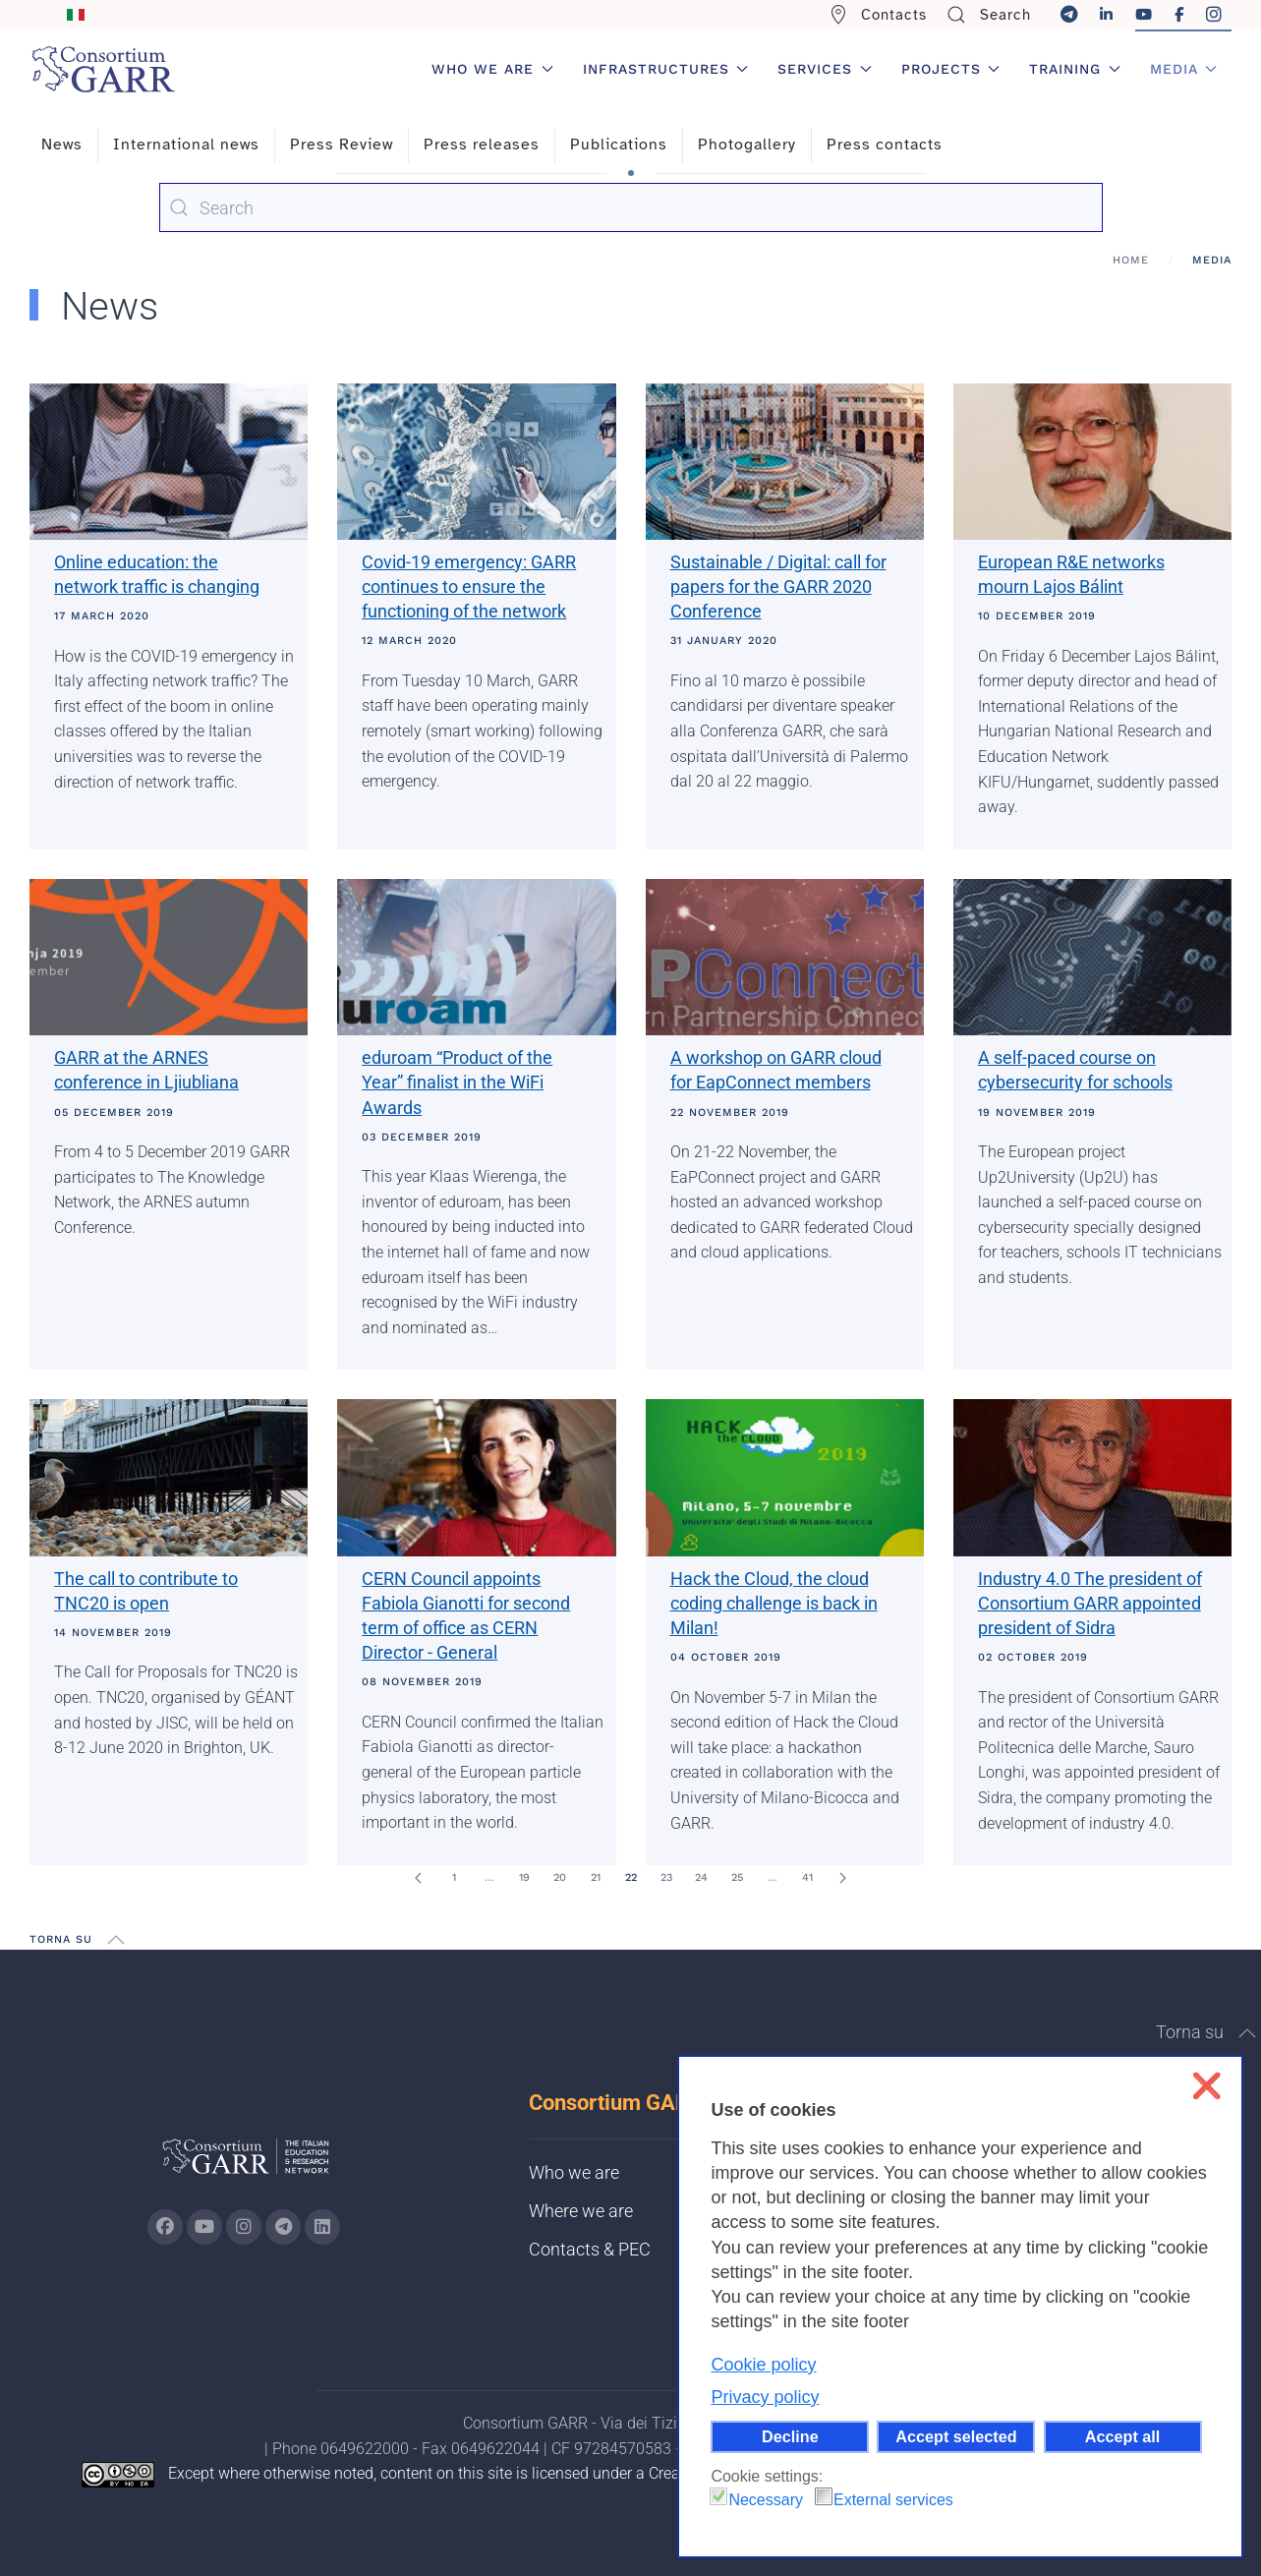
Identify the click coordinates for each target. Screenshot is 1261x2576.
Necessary (765, 2499)
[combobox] (631, 207)
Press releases (482, 144)
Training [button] (1074, 69)
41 (807, 1877)
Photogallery (747, 144)
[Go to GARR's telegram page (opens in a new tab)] (283, 2227)
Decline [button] (790, 2436)
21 (596, 1877)
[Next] (843, 1878)
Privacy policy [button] (765, 2397)
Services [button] (824, 69)
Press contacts (885, 144)
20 (559, 1877)
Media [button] (1184, 69)
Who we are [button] (492, 69)
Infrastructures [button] (666, 69)
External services (893, 2499)
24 (701, 1877)
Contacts (878, 15)
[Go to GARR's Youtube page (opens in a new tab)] (204, 2227)
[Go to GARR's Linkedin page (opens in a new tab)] (322, 2227)
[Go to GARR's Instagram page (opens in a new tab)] (165, 2227)
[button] (116, 1940)
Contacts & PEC (590, 2249)
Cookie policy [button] (763, 2364)
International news (186, 144)
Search (988, 15)
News (62, 144)
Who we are (574, 2172)
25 (737, 1877)
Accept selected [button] (955, 2436)
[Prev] (418, 1878)
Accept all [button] (1122, 2436)
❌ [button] (1206, 2086)
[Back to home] (103, 68)
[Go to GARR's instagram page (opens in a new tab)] (243, 2227)
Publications (618, 144)
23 (666, 1877)
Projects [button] (951, 69)
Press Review (341, 144)
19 (524, 1877)
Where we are (581, 2210)
